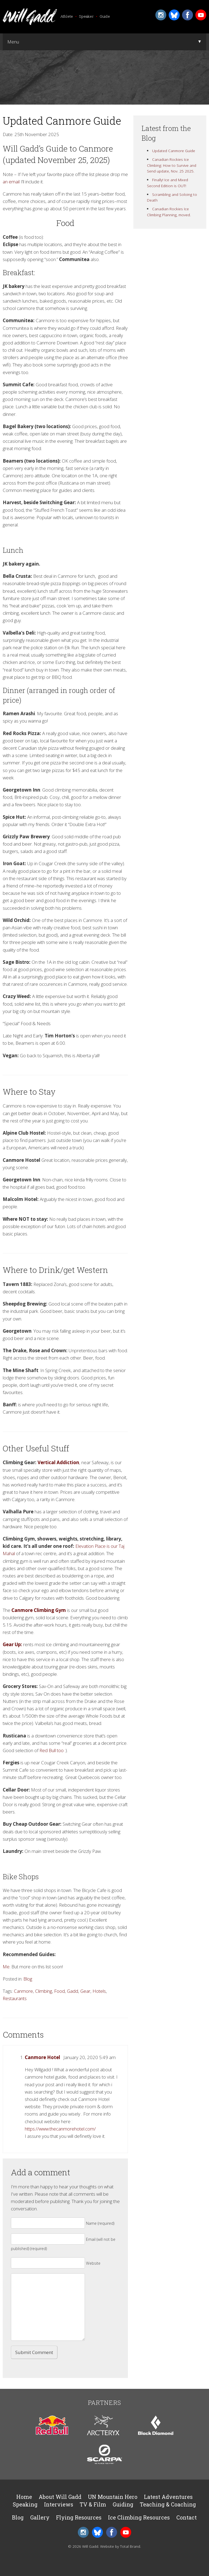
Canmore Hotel (42, 2057)
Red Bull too (51, 1750)
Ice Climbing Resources (139, 2517)
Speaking (25, 2504)
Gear (85, 1991)
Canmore (23, 1991)
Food (59, 1991)
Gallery (40, 2517)
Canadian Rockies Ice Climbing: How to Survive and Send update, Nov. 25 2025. (171, 165)
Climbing (43, 1991)
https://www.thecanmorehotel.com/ (60, 2129)
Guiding (123, 2504)
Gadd (72, 1991)
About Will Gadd (60, 2496)
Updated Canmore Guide (173, 150)
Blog (27, 1979)
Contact (186, 2517)
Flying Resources (79, 2517)
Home (24, 2496)
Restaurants (15, 1998)
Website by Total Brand (120, 2546)
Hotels (99, 1991)
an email (11, 181)
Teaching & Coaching (168, 2504)
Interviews (58, 2504)
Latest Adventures (168, 2496)
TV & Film (93, 2504)
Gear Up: (12, 1644)
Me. (7, 1966)
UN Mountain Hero (112, 2496)
